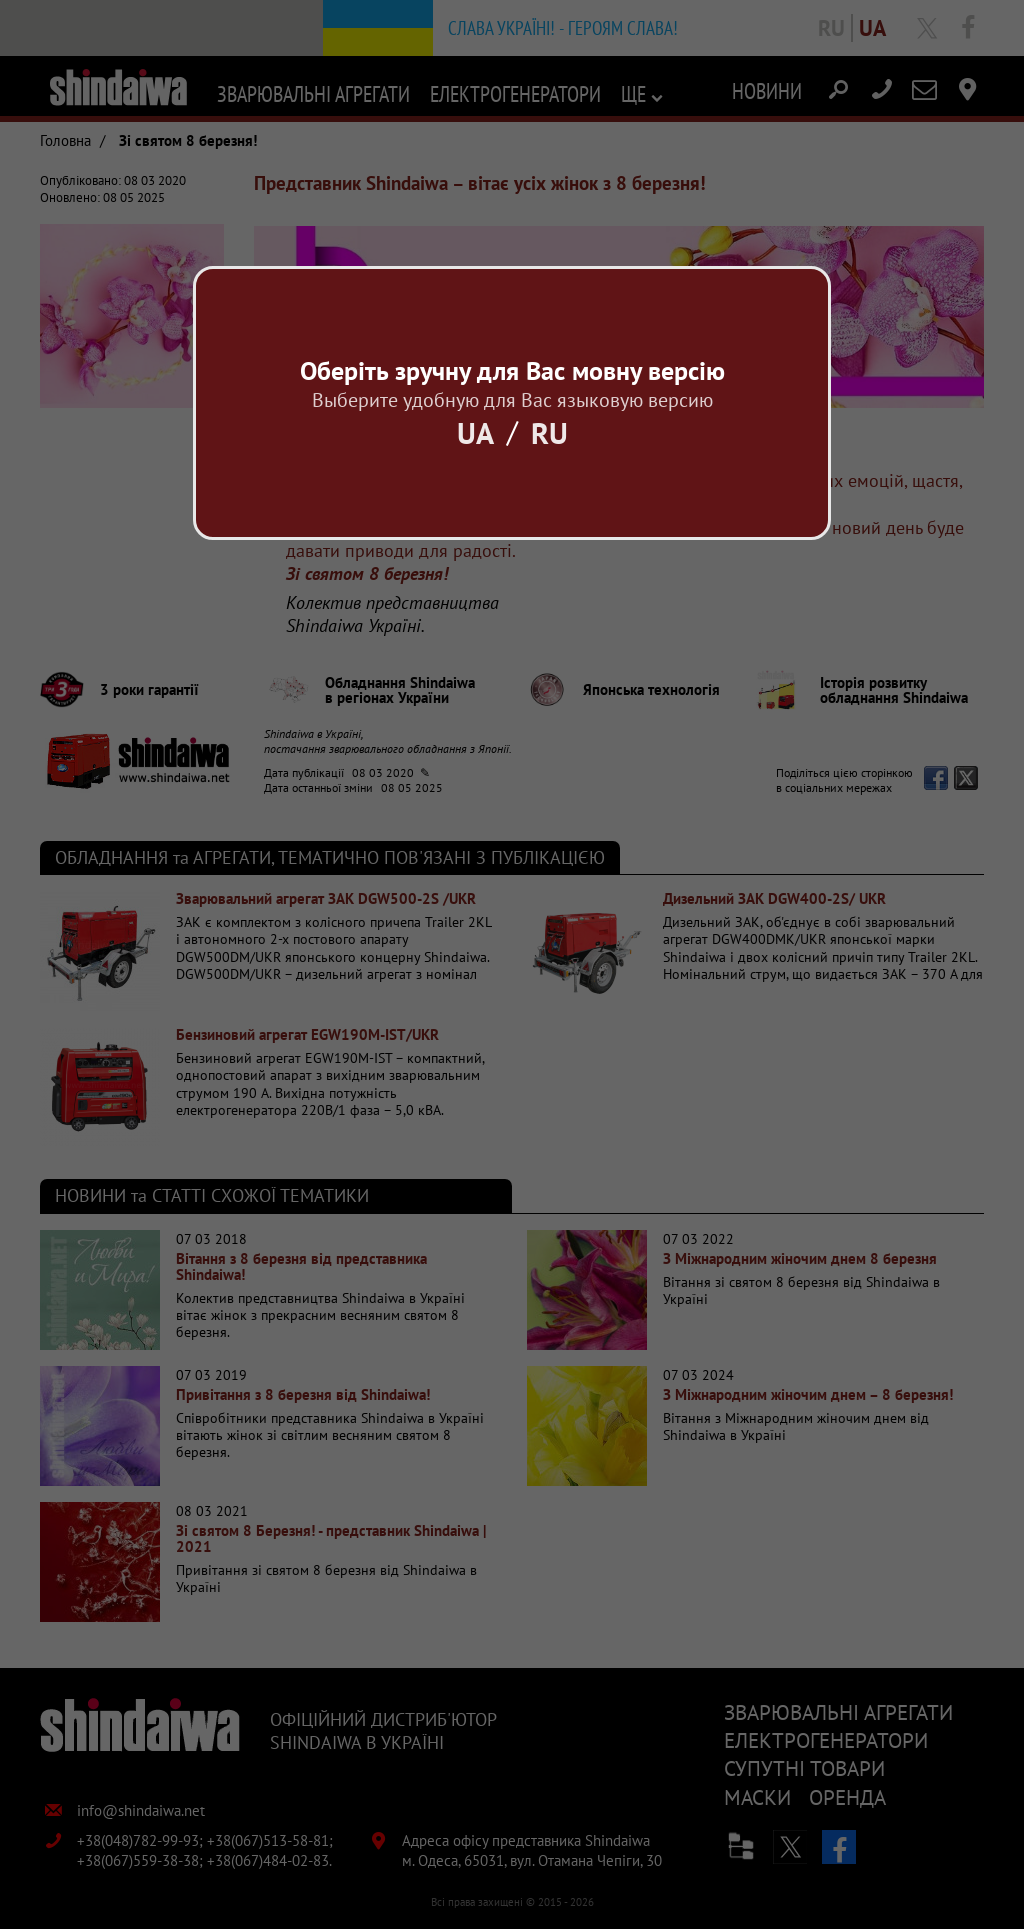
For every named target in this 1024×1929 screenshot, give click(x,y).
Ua (475, 432)
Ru (549, 432)
